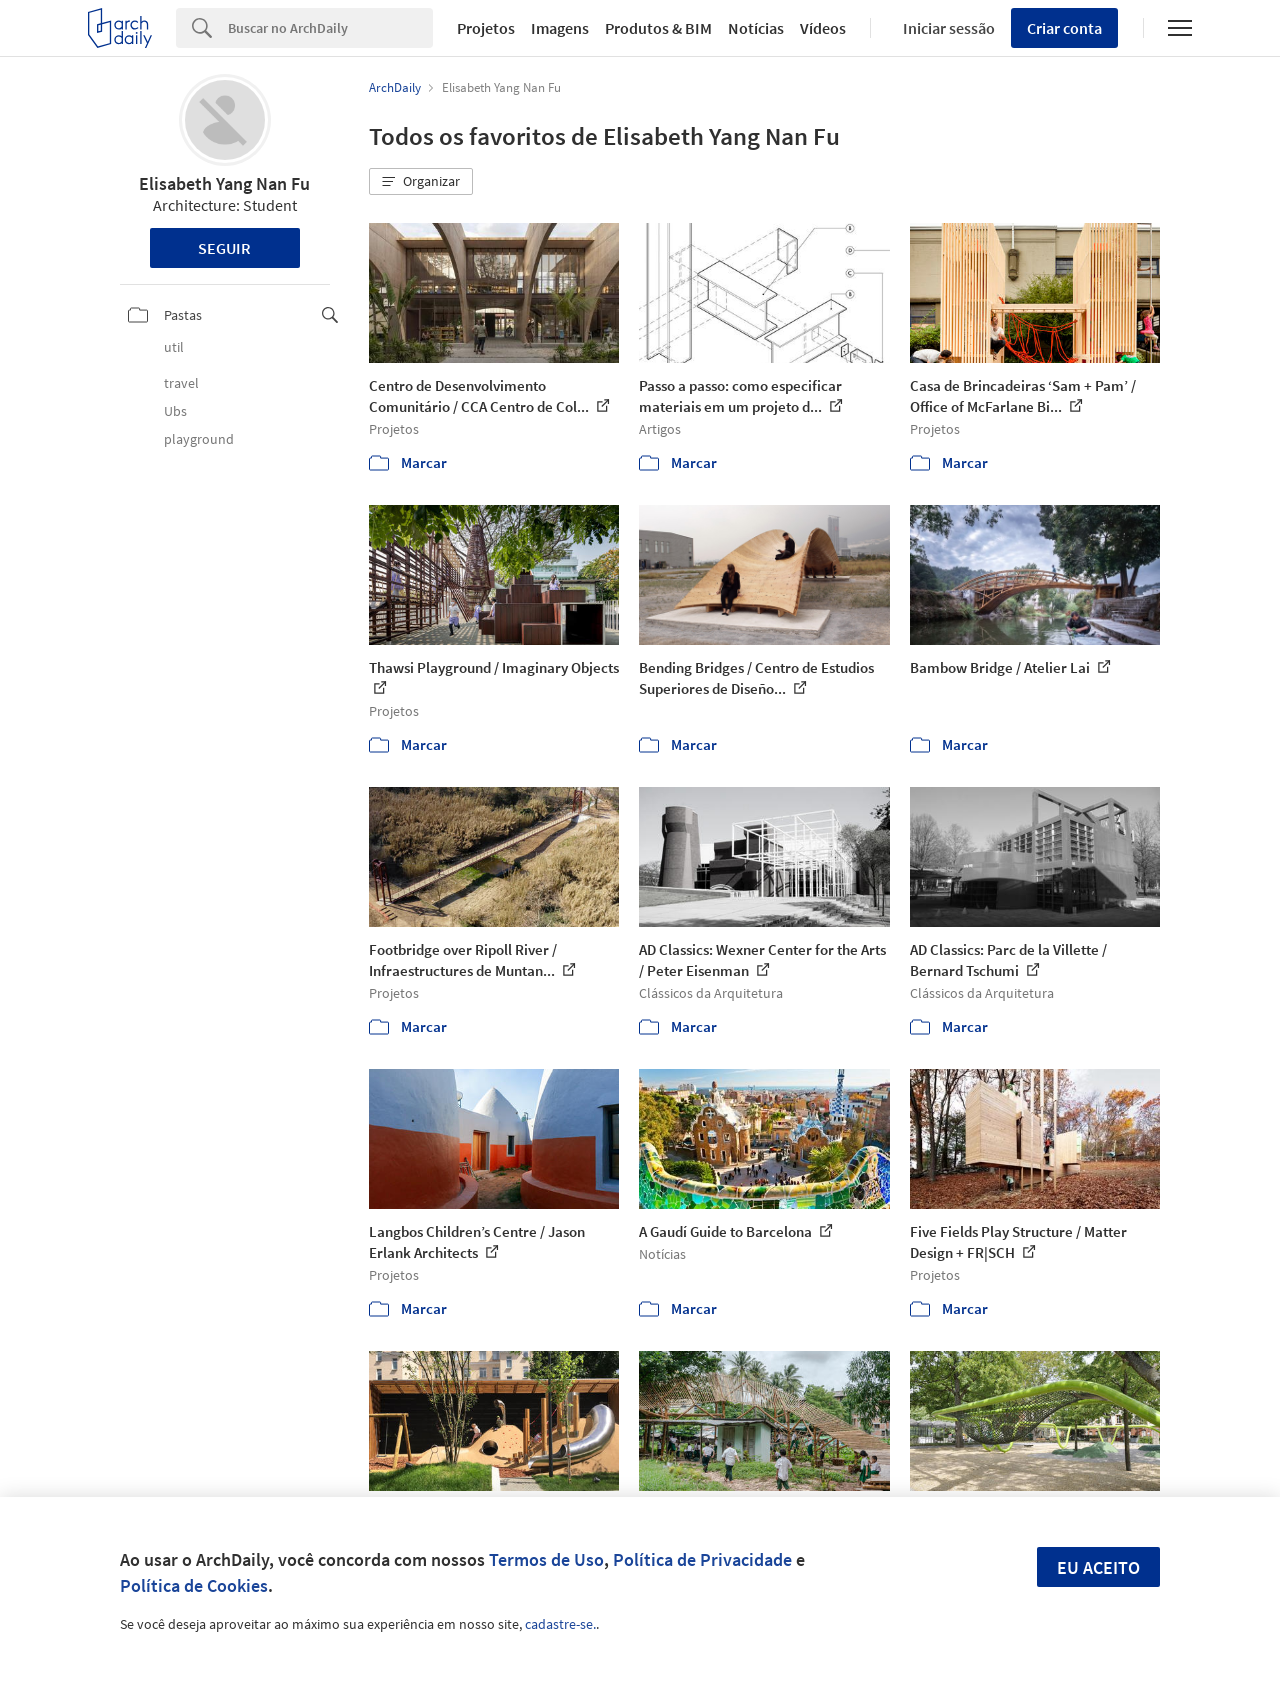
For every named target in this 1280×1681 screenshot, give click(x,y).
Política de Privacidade (702, 1559)
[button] (421, 182)
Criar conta (1064, 28)
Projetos (486, 28)
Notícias (756, 28)
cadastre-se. (560, 1624)
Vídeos (823, 28)
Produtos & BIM (658, 28)
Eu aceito (1098, 1567)
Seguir (224, 248)
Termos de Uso (546, 1559)
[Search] (330, 28)
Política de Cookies (194, 1585)
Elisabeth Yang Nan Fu (224, 183)
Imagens (560, 28)
